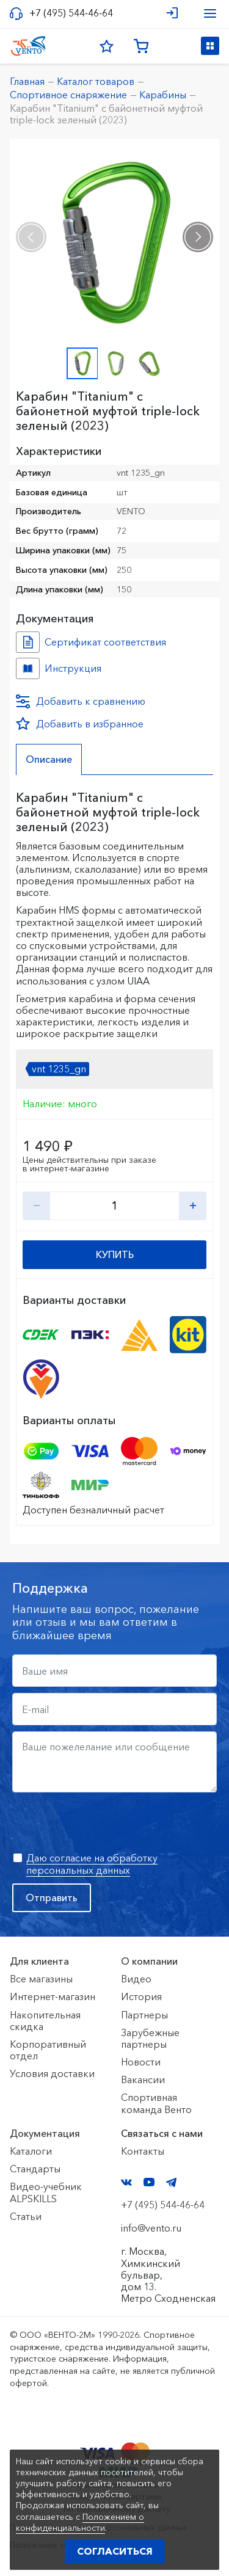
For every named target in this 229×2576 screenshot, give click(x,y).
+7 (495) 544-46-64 (71, 13)
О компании (149, 1961)
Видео (136, 1979)
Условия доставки (52, 2073)
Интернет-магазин (52, 1996)
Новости (141, 2062)
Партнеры (144, 2015)
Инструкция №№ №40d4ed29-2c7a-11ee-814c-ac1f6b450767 (28, 668)
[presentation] (31, 237)
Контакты (142, 2151)
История (141, 1996)
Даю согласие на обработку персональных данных (92, 1864)
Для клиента (39, 1961)
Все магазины (41, 1979)
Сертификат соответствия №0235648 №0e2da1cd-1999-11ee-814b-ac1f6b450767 (28, 642)
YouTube (149, 2182)
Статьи (26, 2216)
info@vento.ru (151, 2228)
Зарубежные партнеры (150, 2038)
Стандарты (35, 2169)
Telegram (171, 2182)
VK (126, 2182)
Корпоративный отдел (48, 2050)
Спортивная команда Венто (156, 2103)
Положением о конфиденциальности (80, 2522)
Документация (45, 2133)
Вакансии (143, 2079)
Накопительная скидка (45, 2020)
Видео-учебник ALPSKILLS (46, 2192)
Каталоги (31, 2151)
